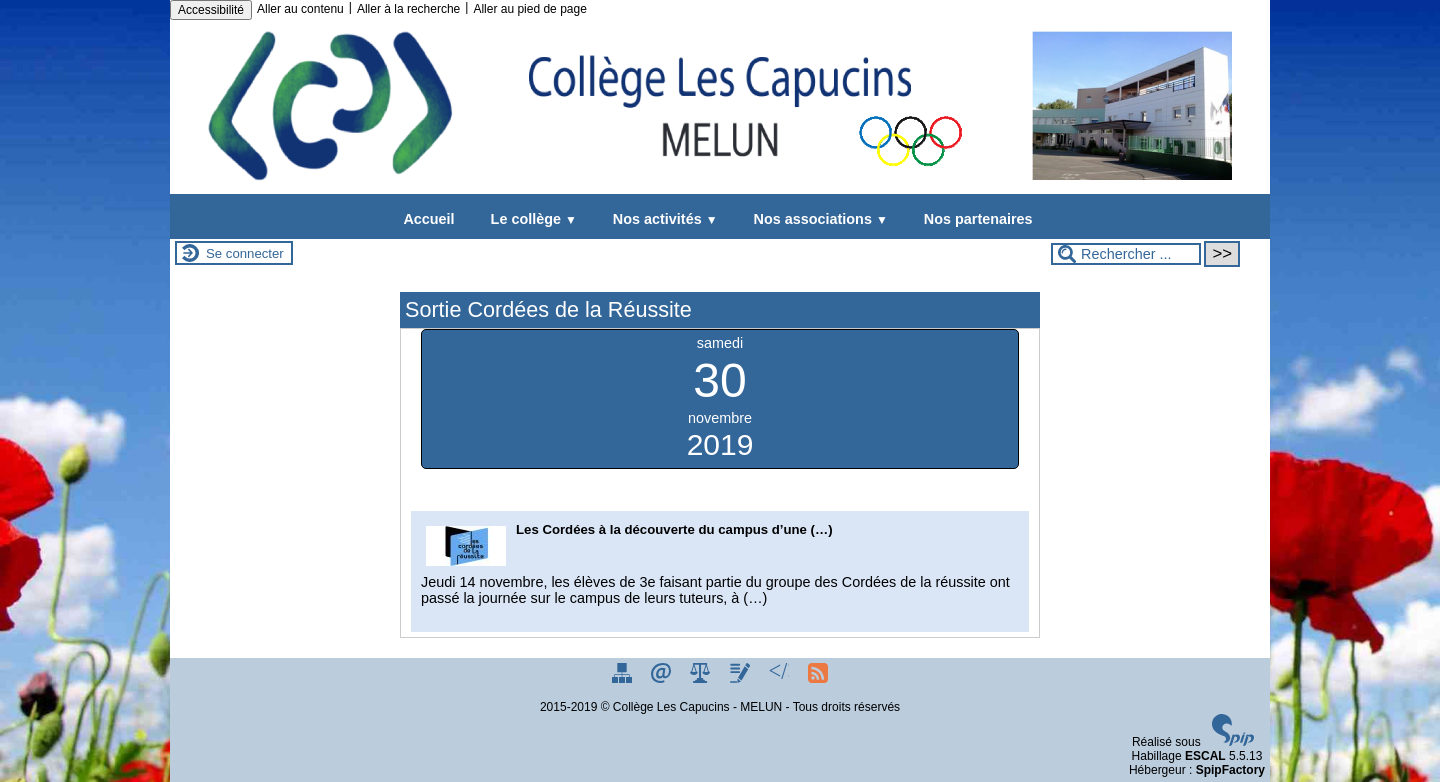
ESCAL (1205, 756)
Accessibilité (211, 10)
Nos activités (661, 219)
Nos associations (817, 219)
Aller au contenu (300, 9)
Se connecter (245, 253)
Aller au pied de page (529, 9)
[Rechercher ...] (1126, 254)
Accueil (428, 219)
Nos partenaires (974, 219)
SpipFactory (1230, 770)
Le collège (530, 219)
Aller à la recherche (408, 9)
